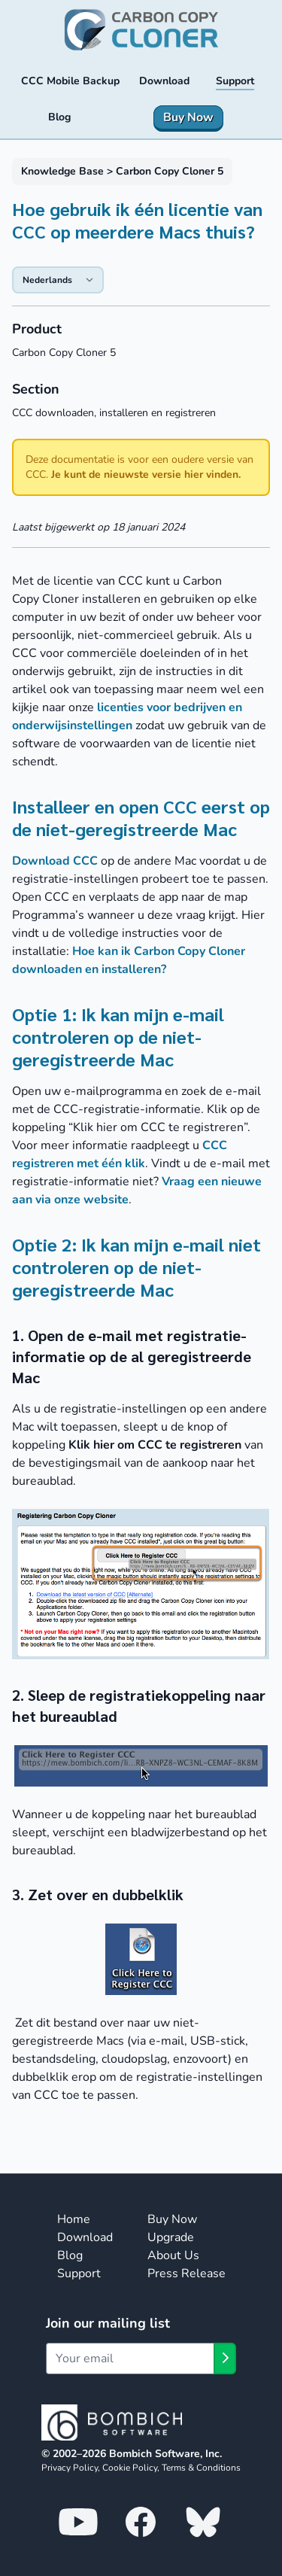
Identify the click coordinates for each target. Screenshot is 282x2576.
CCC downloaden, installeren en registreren (114, 413)
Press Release (186, 2273)
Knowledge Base (62, 171)
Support (79, 2273)
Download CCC (55, 861)
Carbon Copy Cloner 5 (169, 171)
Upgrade (170, 2237)
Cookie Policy (129, 2468)
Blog (70, 2255)
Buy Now (172, 2219)
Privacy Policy (69, 2468)
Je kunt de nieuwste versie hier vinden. (146, 474)
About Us (173, 2255)
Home (73, 2219)
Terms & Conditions (201, 2468)
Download (85, 2237)
